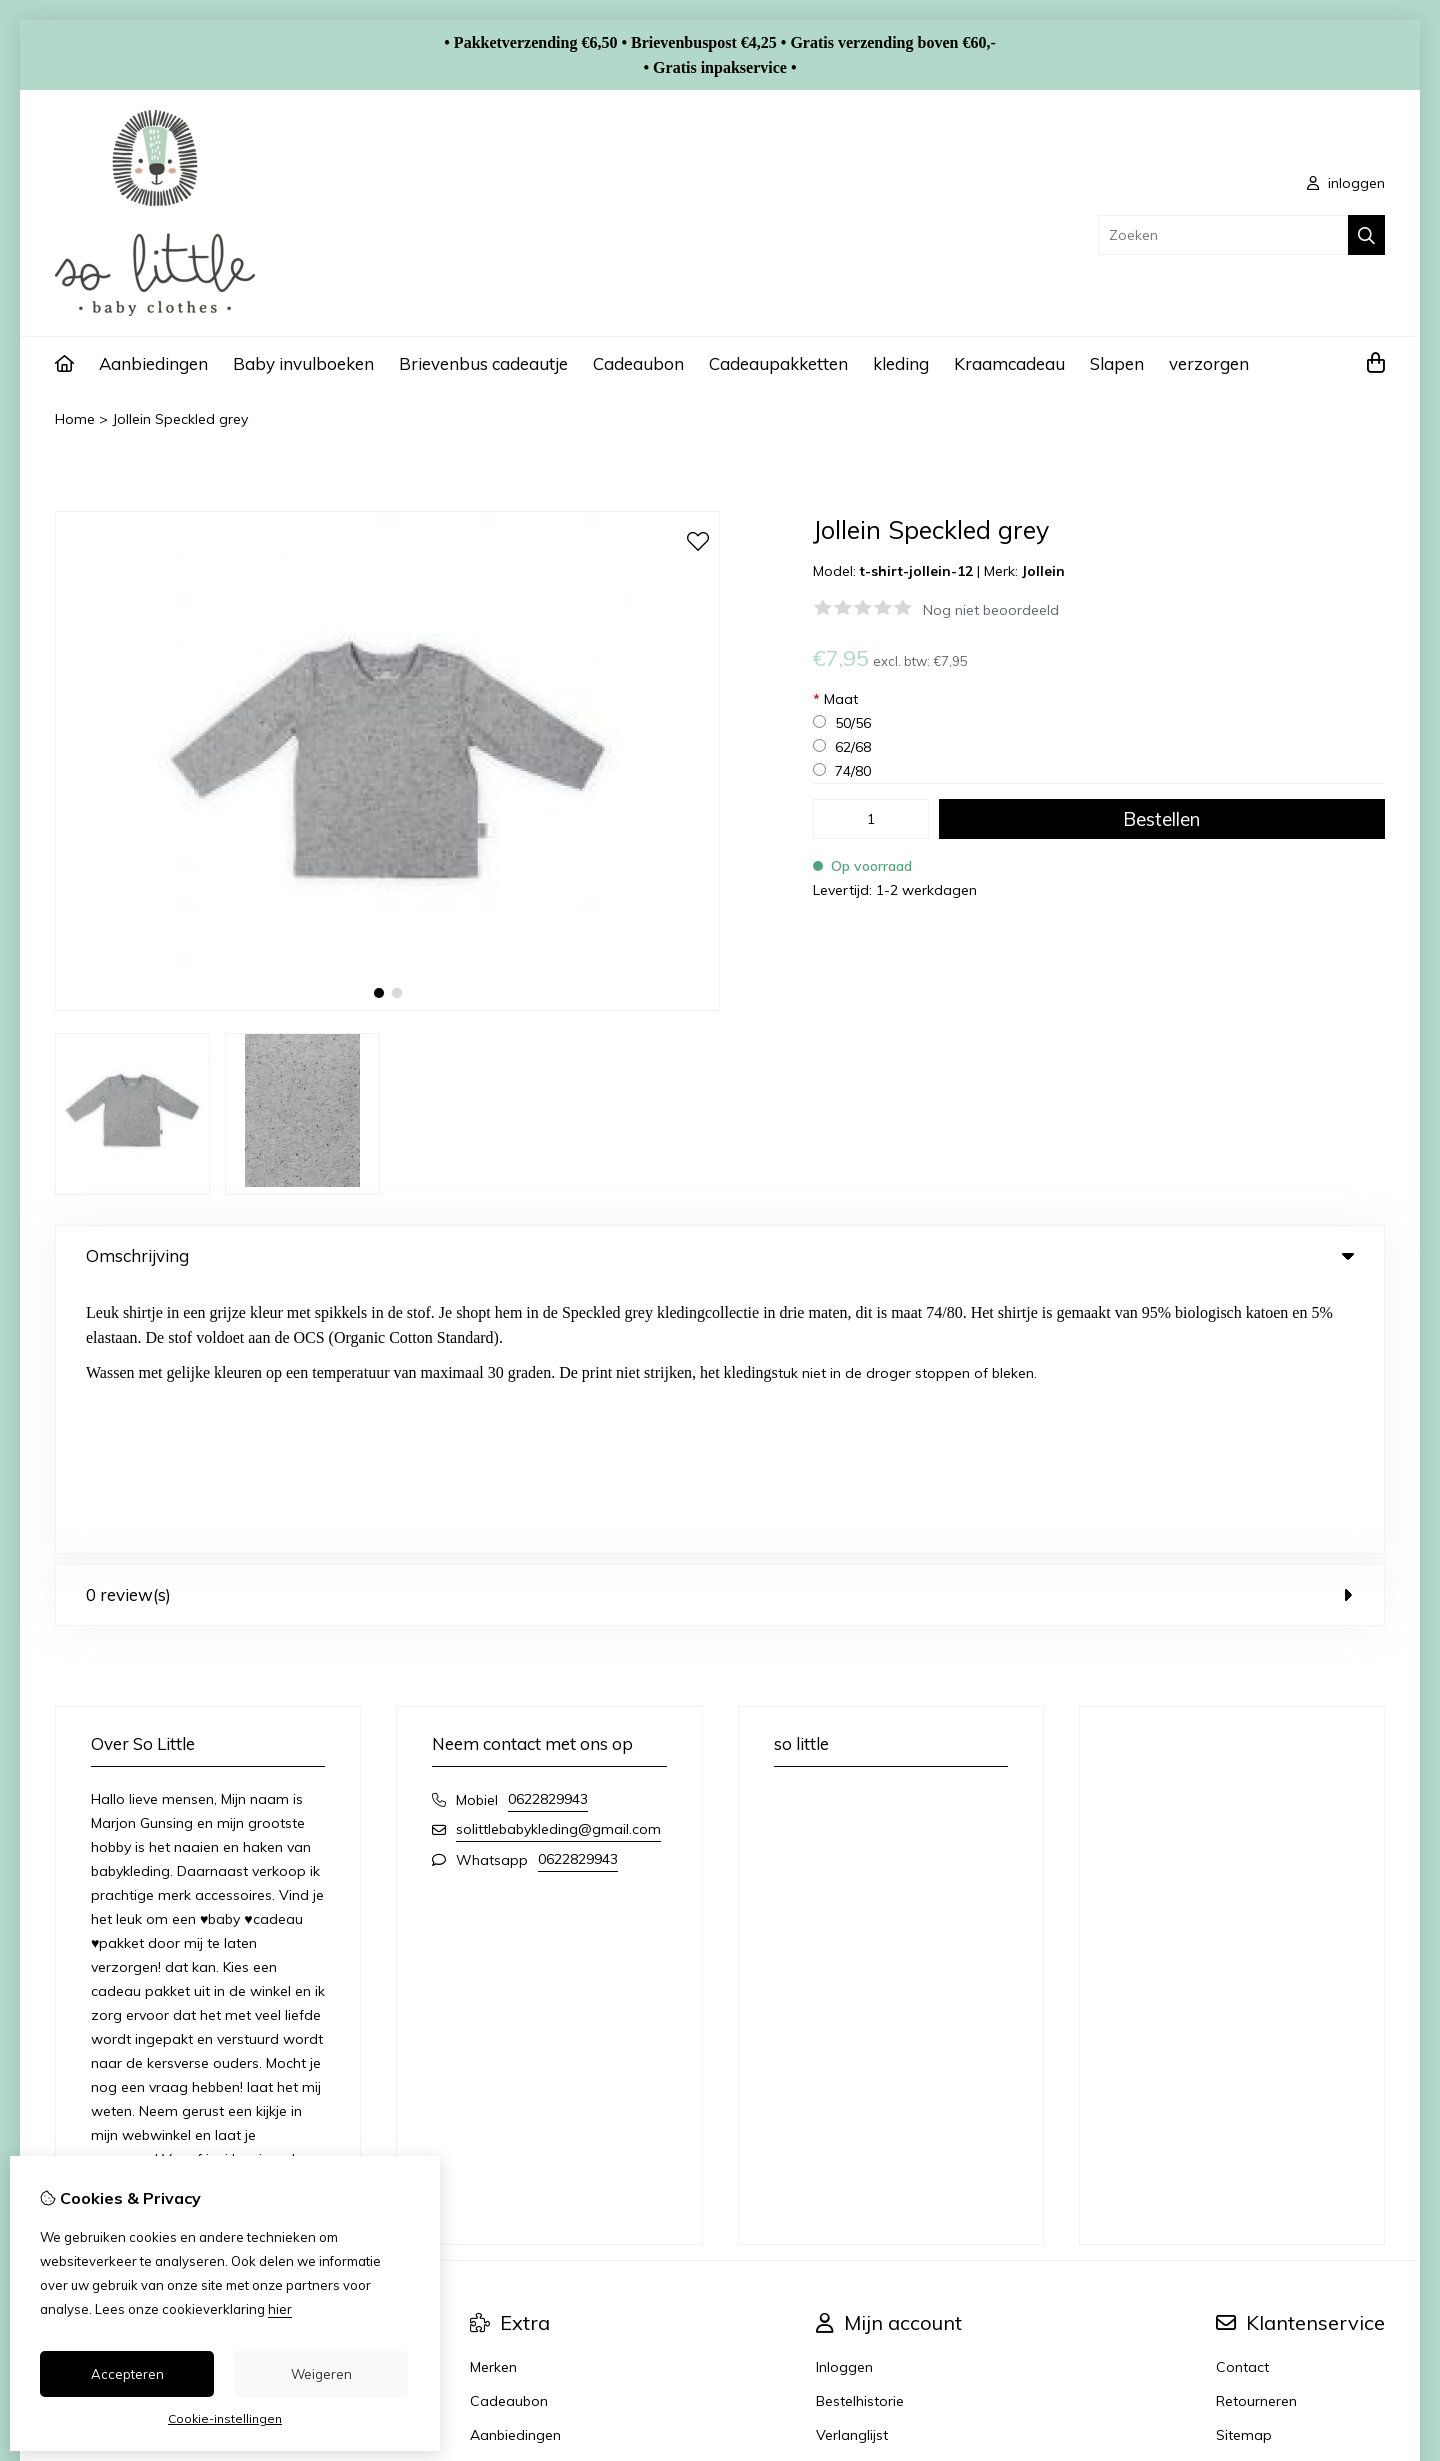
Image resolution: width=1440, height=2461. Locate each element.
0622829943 (548, 1532)
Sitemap (1244, 2168)
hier (280, 2309)
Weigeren (321, 2374)
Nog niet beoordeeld (991, 610)
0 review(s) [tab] (720, 1327)
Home (75, 419)
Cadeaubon (638, 363)
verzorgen (1209, 363)
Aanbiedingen (153, 363)
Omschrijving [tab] (720, 1255)
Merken (493, 2100)
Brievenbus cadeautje (483, 363)
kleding (901, 363)
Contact (1242, 2100)
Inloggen (844, 2100)
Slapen (1117, 363)
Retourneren (1256, 2134)
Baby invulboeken (303, 363)
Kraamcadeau (1009, 363)
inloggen (1346, 183)
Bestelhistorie (860, 2134)
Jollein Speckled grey (180, 419)
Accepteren (127, 2374)
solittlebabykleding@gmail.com (558, 1562)
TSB (1373, 2262)
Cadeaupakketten (778, 363)
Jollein (1043, 571)
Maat (835, 699)
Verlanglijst (852, 2168)
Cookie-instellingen (225, 2418)
